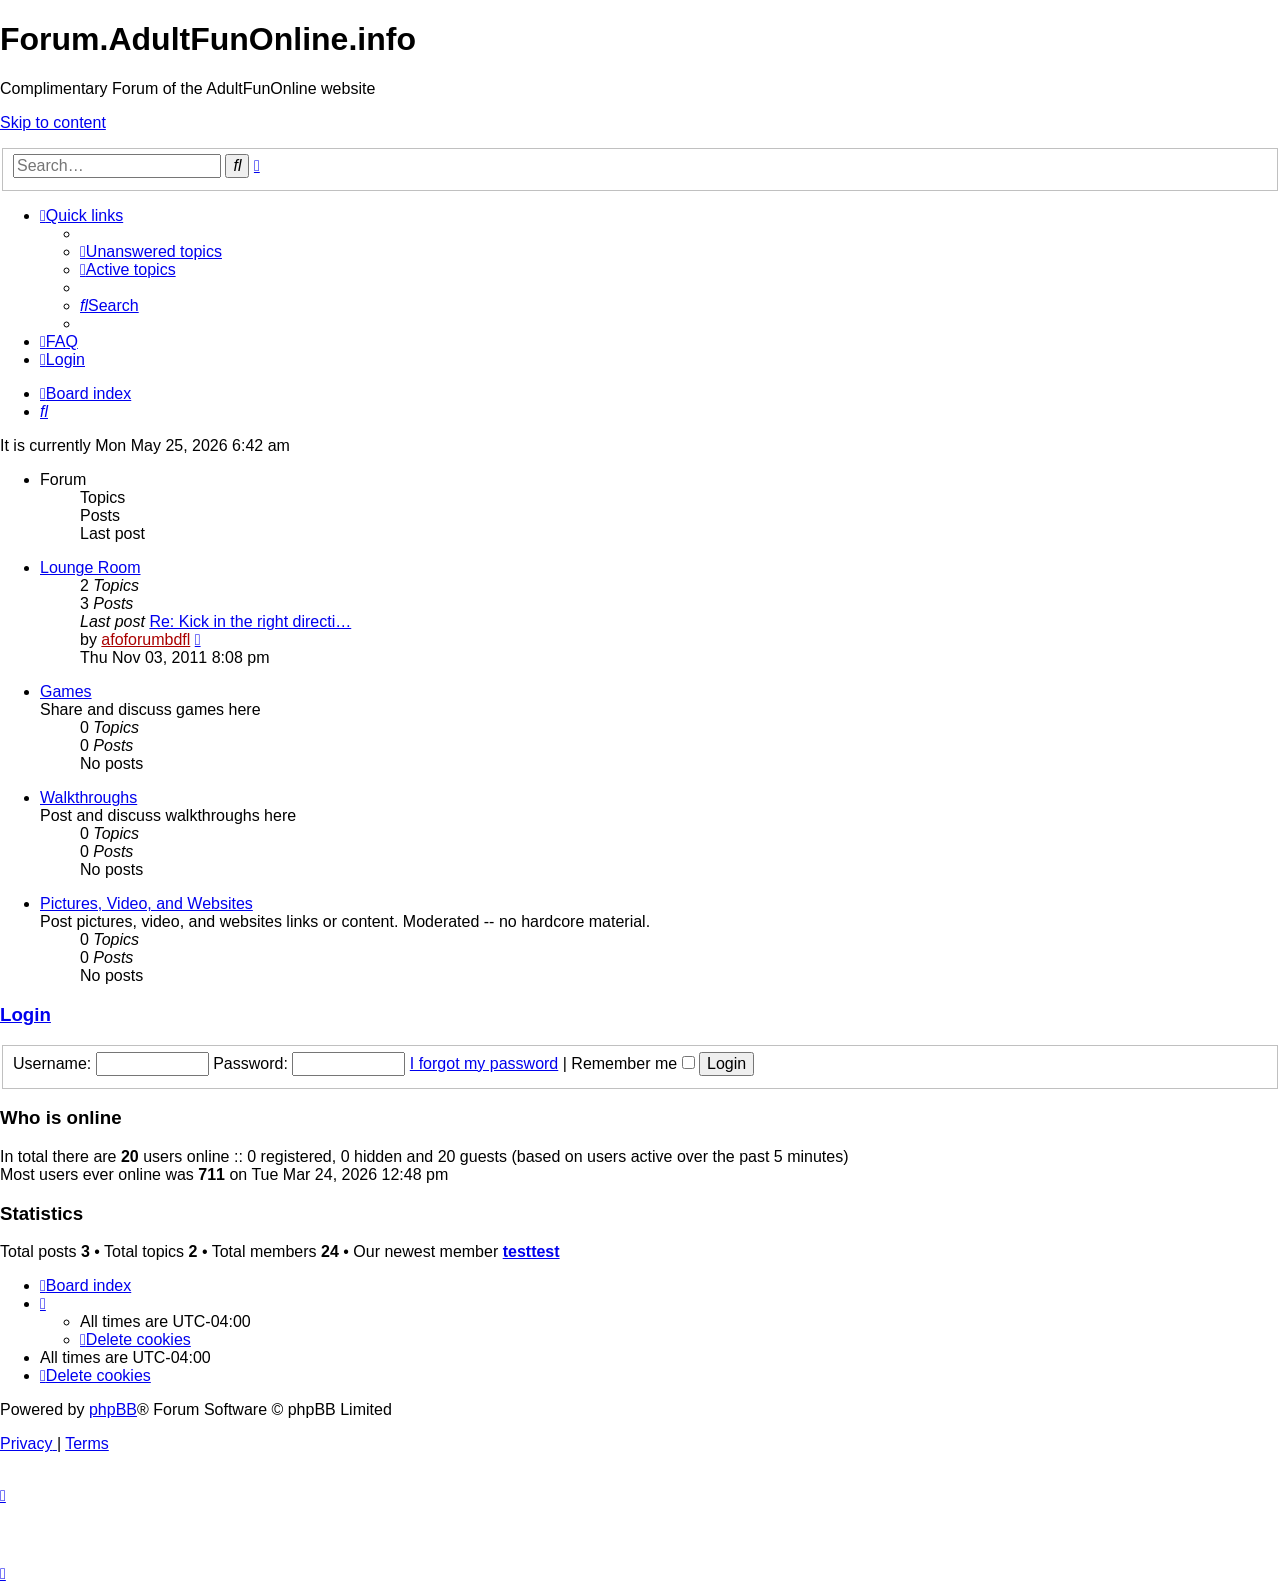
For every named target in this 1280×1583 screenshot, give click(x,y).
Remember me (632, 1063)
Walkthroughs (88, 797)
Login (25, 1014)
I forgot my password (484, 1063)
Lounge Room (90, 567)
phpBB (113, 1409)
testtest (531, 1251)
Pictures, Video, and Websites (146, 903)
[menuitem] (151, 251)
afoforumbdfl (145, 639)
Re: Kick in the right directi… (250, 621)
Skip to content (53, 122)
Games (66, 691)
